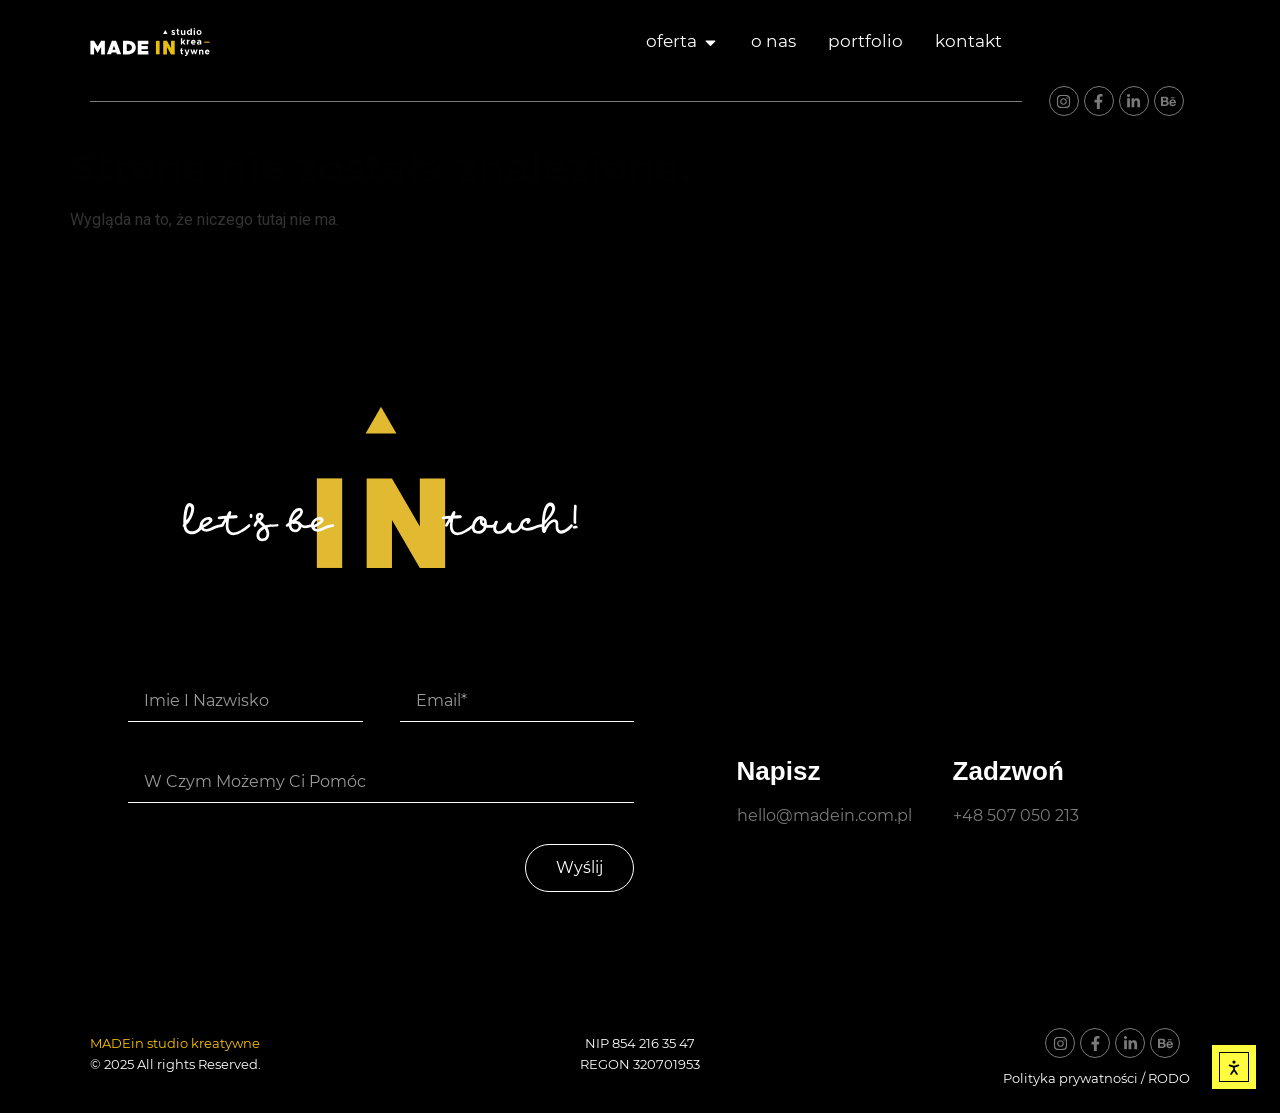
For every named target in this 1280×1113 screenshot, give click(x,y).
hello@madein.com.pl (824, 815)
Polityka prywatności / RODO (1096, 1078)
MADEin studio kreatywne (175, 1043)
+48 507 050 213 (1016, 815)
